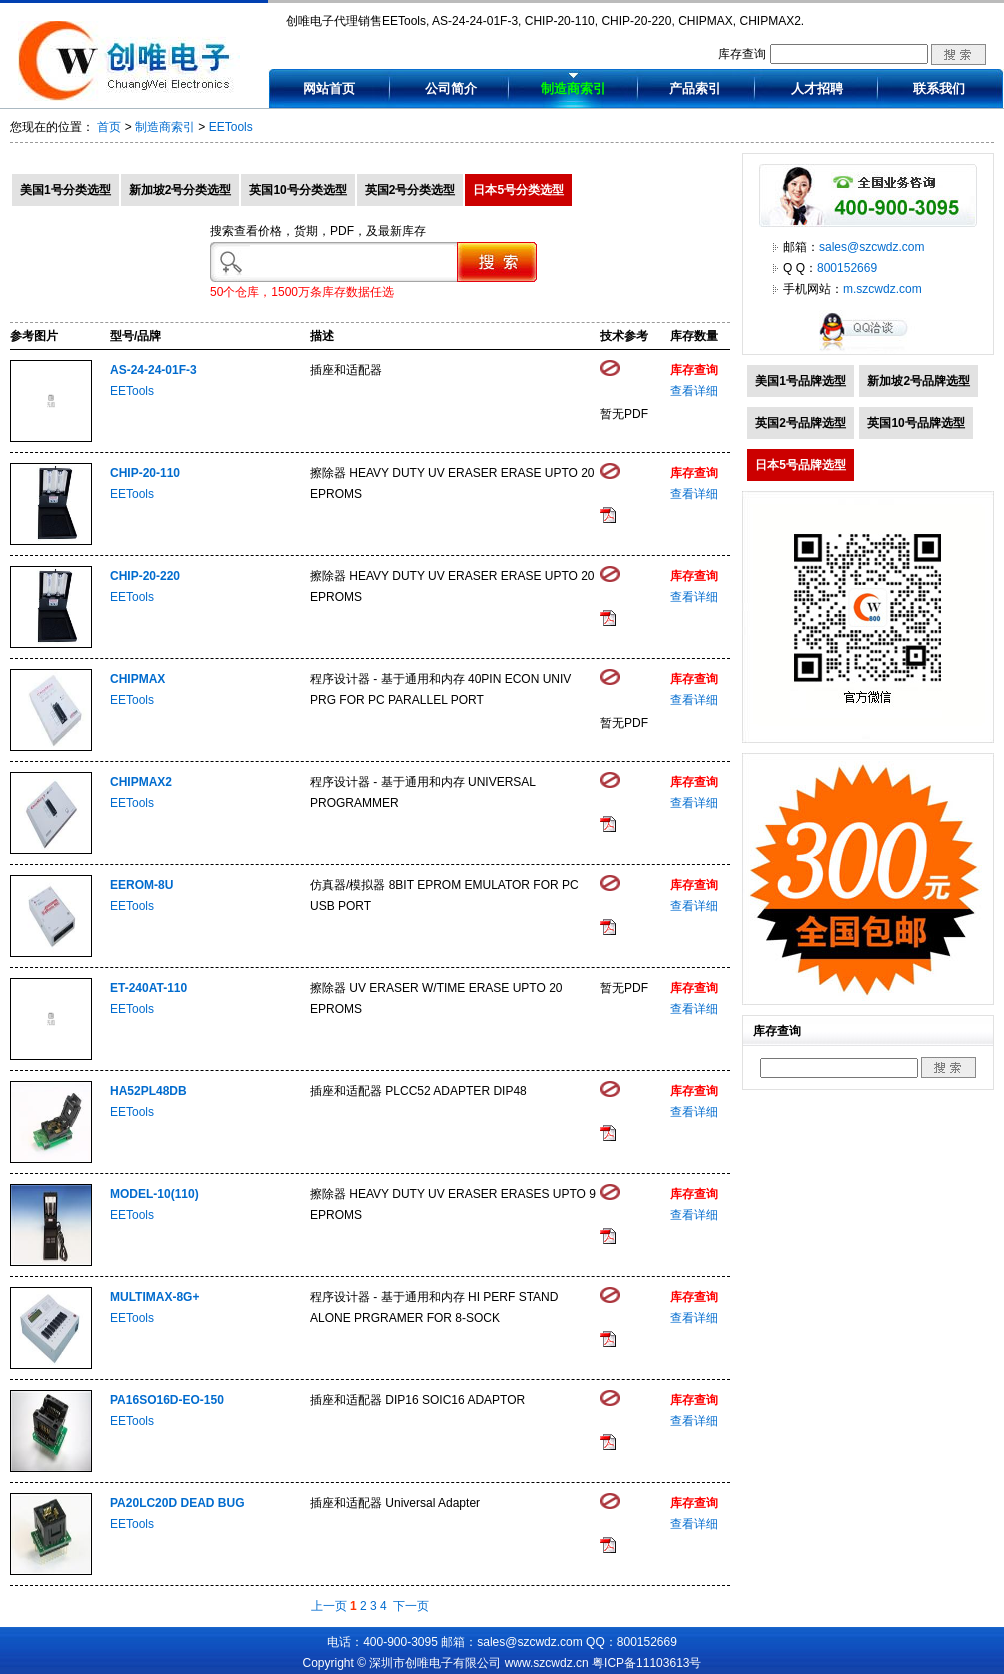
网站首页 (329, 88)
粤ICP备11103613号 (646, 1663)
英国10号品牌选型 (915, 423)
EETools (231, 127)
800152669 (847, 268)
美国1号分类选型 (65, 190)
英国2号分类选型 (410, 190)
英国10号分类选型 (297, 190)
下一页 (411, 1606)
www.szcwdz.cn (547, 1663)
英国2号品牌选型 (800, 423)
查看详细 (694, 391)
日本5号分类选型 (518, 190)
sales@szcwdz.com (872, 247)
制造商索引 (573, 88)
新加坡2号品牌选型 (918, 381)
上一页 (329, 1606)
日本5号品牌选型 (800, 465)
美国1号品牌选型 (800, 381)
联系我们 (939, 88)
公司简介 (451, 88)
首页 (109, 127)
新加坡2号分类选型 (180, 190)
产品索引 (695, 88)
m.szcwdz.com (882, 289)
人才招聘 (817, 88)
